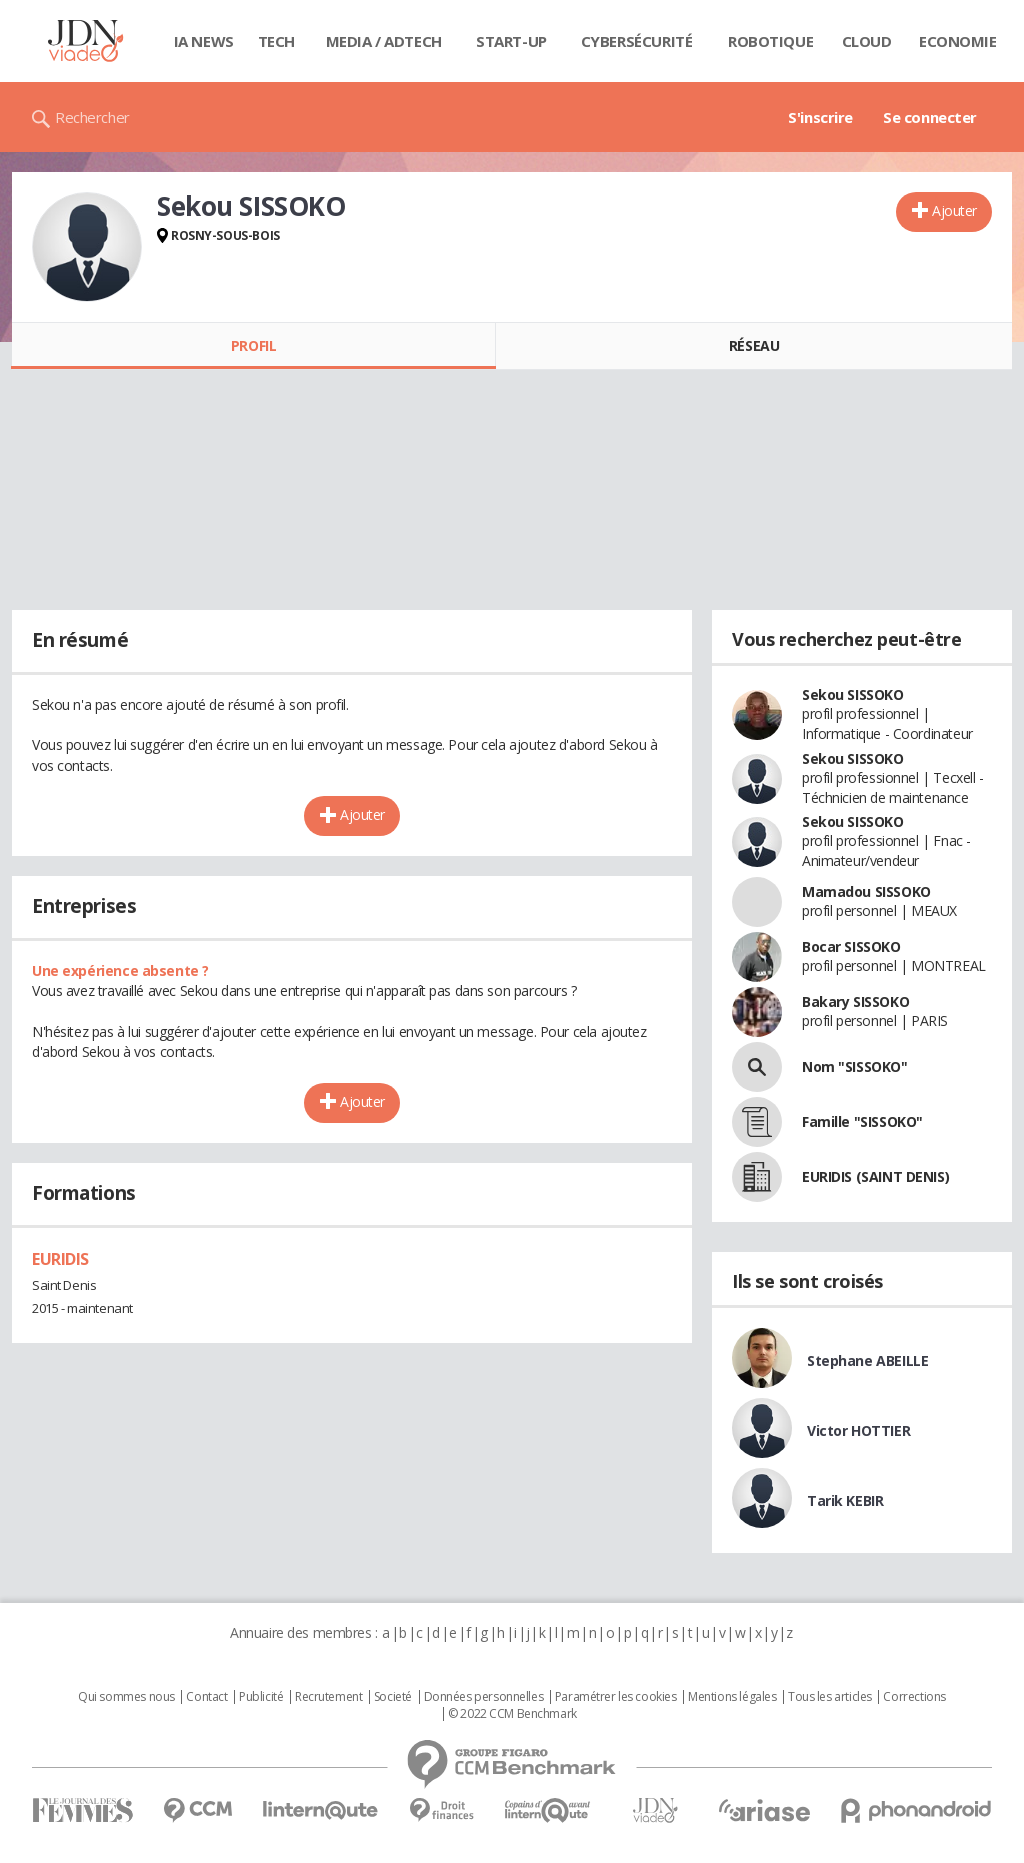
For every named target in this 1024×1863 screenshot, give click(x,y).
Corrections (914, 1697)
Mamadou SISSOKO (866, 891)
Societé (393, 1697)
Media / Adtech (384, 41)
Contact (206, 1697)
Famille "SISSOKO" (862, 1121)
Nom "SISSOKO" (855, 1066)
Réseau (754, 345)
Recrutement (328, 1697)
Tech (276, 41)
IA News (204, 41)
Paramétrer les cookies (616, 1697)
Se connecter (930, 117)
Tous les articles (830, 1697)
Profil (253, 345)
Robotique (770, 41)
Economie (958, 41)
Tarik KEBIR (845, 1500)
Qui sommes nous (126, 1697)
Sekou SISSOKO (853, 694)
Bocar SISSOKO (851, 946)
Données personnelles (484, 1697)
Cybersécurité (637, 41)
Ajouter (954, 210)
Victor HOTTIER (858, 1430)
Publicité (261, 1697)
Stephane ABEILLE (867, 1360)
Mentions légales (732, 1697)
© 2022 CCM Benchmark (512, 1714)
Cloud (867, 41)
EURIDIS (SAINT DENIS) (875, 1176)
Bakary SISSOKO (855, 1001)
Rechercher (92, 117)
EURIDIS (60, 1259)
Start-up (511, 41)
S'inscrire (820, 117)
